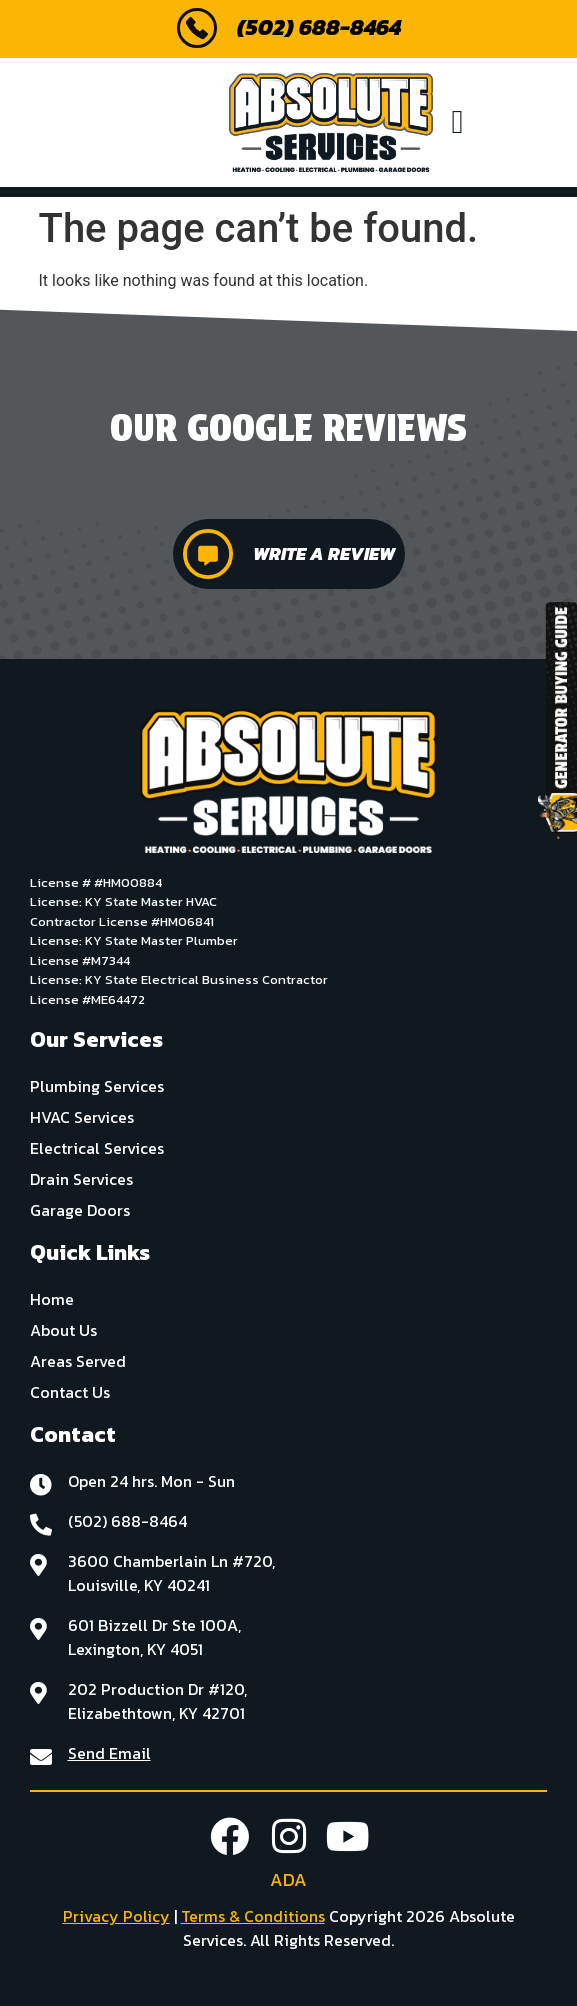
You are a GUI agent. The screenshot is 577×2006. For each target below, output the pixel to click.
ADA (288, 1879)
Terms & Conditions (253, 1916)
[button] (457, 123)
